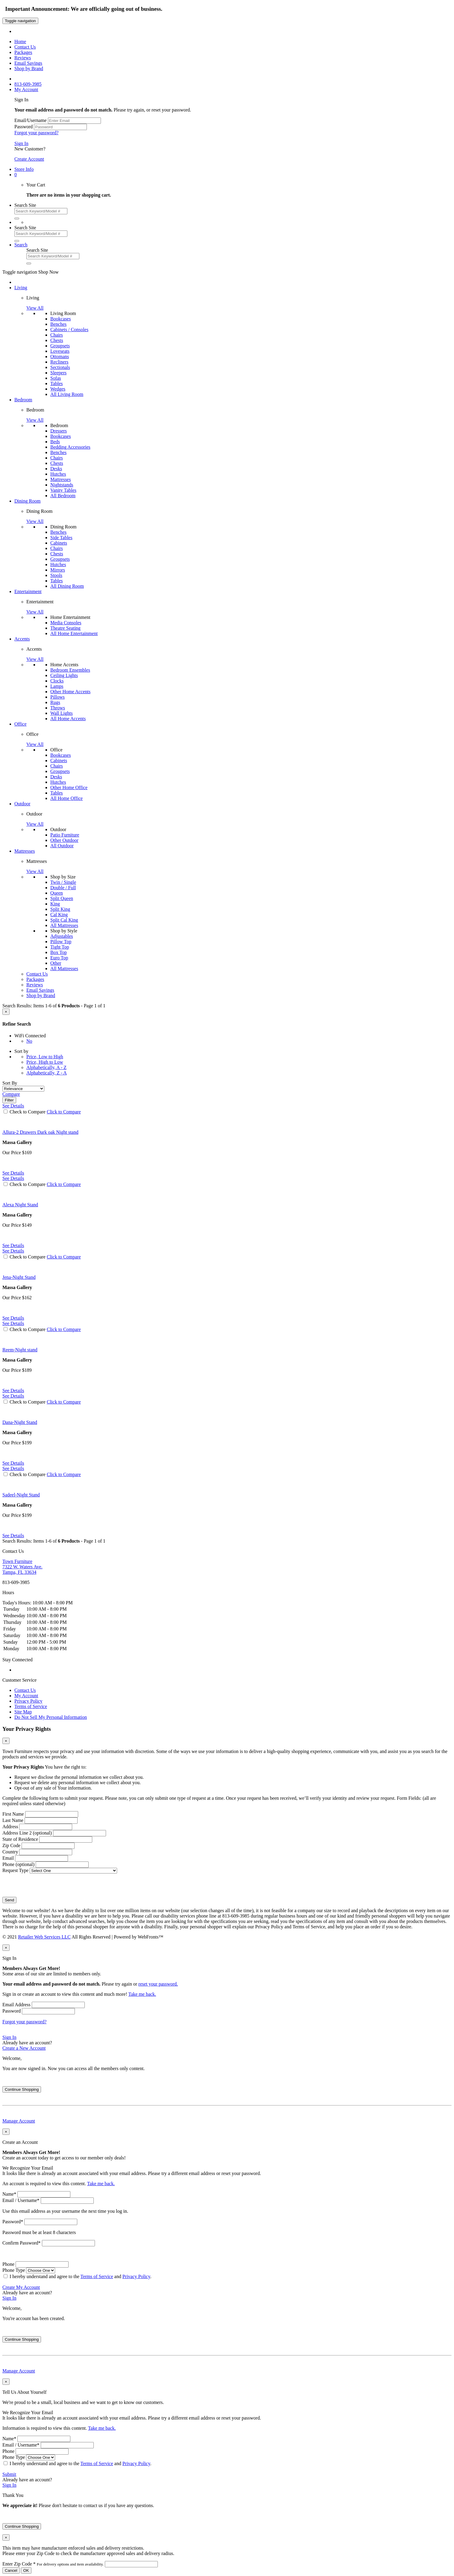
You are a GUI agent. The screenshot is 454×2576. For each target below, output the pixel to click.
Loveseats (59, 351)
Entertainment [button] (28, 591)
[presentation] (47, 1885)
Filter (9, 1100)
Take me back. (142, 1994)
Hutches (58, 474)
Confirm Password (21, 2242)
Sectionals (60, 367)
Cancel (11, 2570)
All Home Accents (68, 718)
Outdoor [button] (22, 803)
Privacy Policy (28, 1701)
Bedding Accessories (70, 447)
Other (55, 963)
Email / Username (21, 2200)
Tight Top (59, 946)
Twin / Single (63, 882)
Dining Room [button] (27, 501)
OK (26, 2570)
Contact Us (25, 1690)
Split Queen (61, 898)
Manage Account (18, 2120)
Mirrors (57, 569)
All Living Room (66, 394)
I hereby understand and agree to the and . (80, 2276)
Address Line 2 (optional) (27, 1832)
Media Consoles (65, 622)
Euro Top (59, 957)
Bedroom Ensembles (70, 670)
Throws (57, 707)
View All (34, 307)
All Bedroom (62, 495)
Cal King (59, 914)
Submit (9, 2474)
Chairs (56, 334)
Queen (56, 893)
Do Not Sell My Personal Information (50, 1717)
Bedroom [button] (23, 399)
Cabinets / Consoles (69, 329)
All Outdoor (62, 845)
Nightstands (61, 484)
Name (9, 2194)
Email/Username (30, 120)
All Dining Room (67, 586)
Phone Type (13, 2270)
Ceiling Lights (64, 675)
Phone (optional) (18, 1864)
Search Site (25, 205)
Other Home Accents (70, 691)
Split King (60, 909)
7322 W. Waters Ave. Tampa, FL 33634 (22, 1567)
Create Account (29, 159)
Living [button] (20, 287)
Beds (55, 441)
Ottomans (59, 356)
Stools (56, 575)
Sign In (21, 143)
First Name (13, 1814)
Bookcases (60, 318)
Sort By (9, 1083)
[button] (15, 174)
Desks (56, 468)
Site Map (23, 1711)
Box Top (58, 952)
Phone (8, 2264)
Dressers (58, 430)
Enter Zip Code (53, 2563)
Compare (11, 1094)
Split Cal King (64, 920)
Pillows (57, 697)
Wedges (57, 388)
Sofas (55, 378)
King (55, 903)
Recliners (59, 361)
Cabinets (58, 542)
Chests (56, 340)
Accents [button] (22, 638)
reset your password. (158, 1983)
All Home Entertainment (74, 633)
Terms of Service (30, 1706)
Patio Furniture (64, 834)
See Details (13, 1172)
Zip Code (11, 1845)
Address (10, 1826)
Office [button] (20, 723)
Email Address (16, 2004)
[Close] (6, 1012)
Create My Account (21, 2287)
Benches (58, 324)
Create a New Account (24, 2048)
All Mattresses (64, 925)
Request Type (15, 1870)
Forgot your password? (36, 132)
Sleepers (58, 372)
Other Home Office (68, 787)
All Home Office (66, 798)
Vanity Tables (63, 490)
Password (23, 126)
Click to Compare (64, 1111)
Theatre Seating (65, 628)
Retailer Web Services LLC (44, 1936)
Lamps (56, 686)
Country (10, 1851)
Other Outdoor (64, 840)
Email (8, 1858)
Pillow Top (60, 941)
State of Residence (20, 1839)
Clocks (56, 680)
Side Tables (61, 537)
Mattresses (60, 479)
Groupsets (60, 345)
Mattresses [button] (24, 851)
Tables (56, 383)
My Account (26, 1695)
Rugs (55, 702)
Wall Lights (61, 713)
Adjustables (61, 936)
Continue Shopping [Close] (22, 2089)
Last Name (12, 1820)
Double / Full (63, 887)
